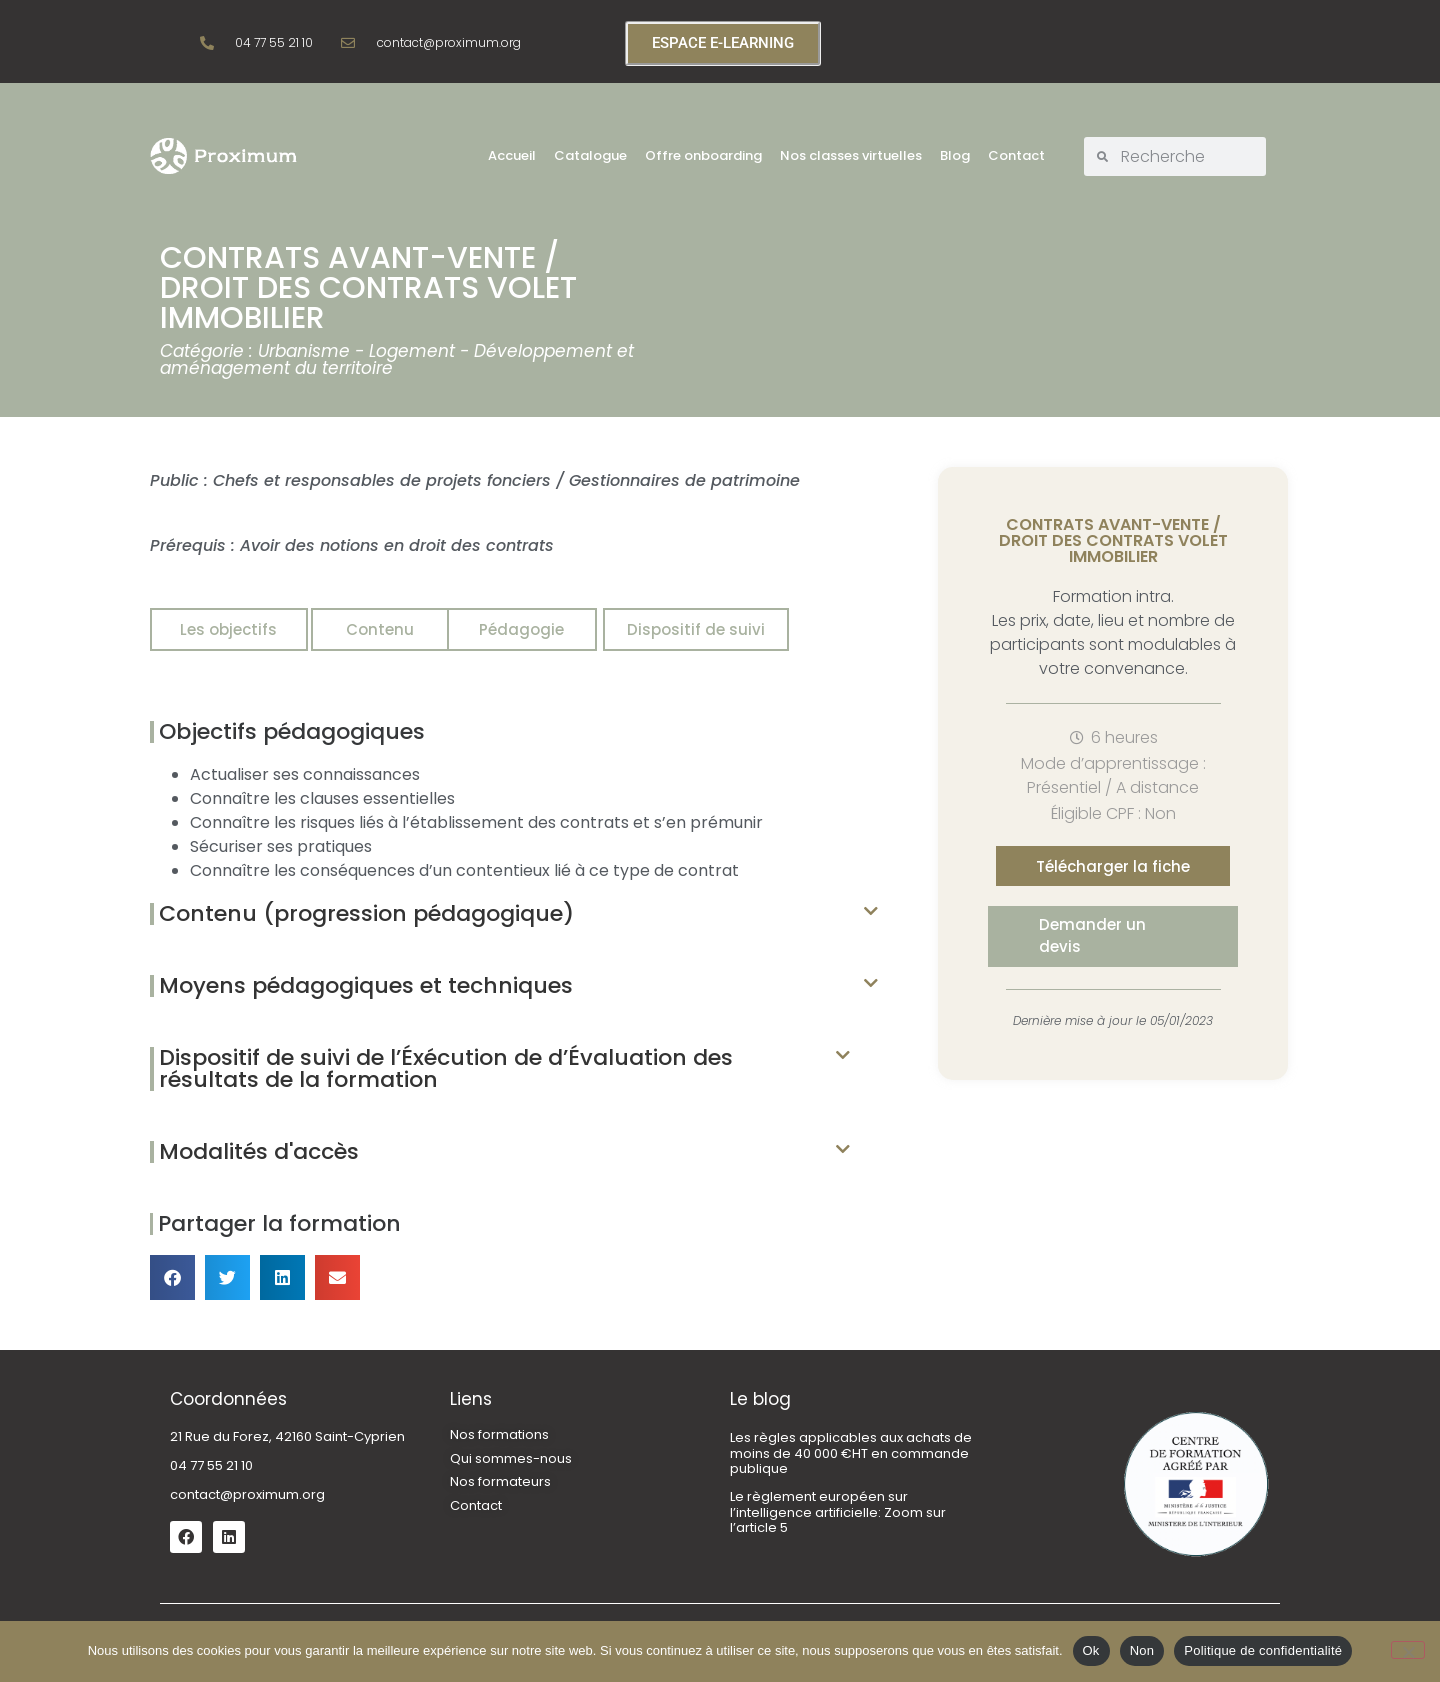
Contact (1016, 155)
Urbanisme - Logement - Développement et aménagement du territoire (397, 359)
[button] (514, 914)
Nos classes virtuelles (851, 155)
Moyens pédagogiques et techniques (366, 985)
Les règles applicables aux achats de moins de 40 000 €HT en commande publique (851, 1453)
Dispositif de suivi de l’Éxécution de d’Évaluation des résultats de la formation (446, 1068)
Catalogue (590, 155)
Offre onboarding (703, 155)
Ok (1091, 1650)
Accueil (512, 155)
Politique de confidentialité (1263, 1650)
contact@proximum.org (247, 1494)
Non (1142, 1650)
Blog (955, 155)
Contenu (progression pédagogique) (366, 913)
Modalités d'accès (259, 1151)
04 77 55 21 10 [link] (211, 1465)
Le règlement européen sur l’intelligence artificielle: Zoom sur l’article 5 (838, 1512)
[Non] (1408, 1650)
